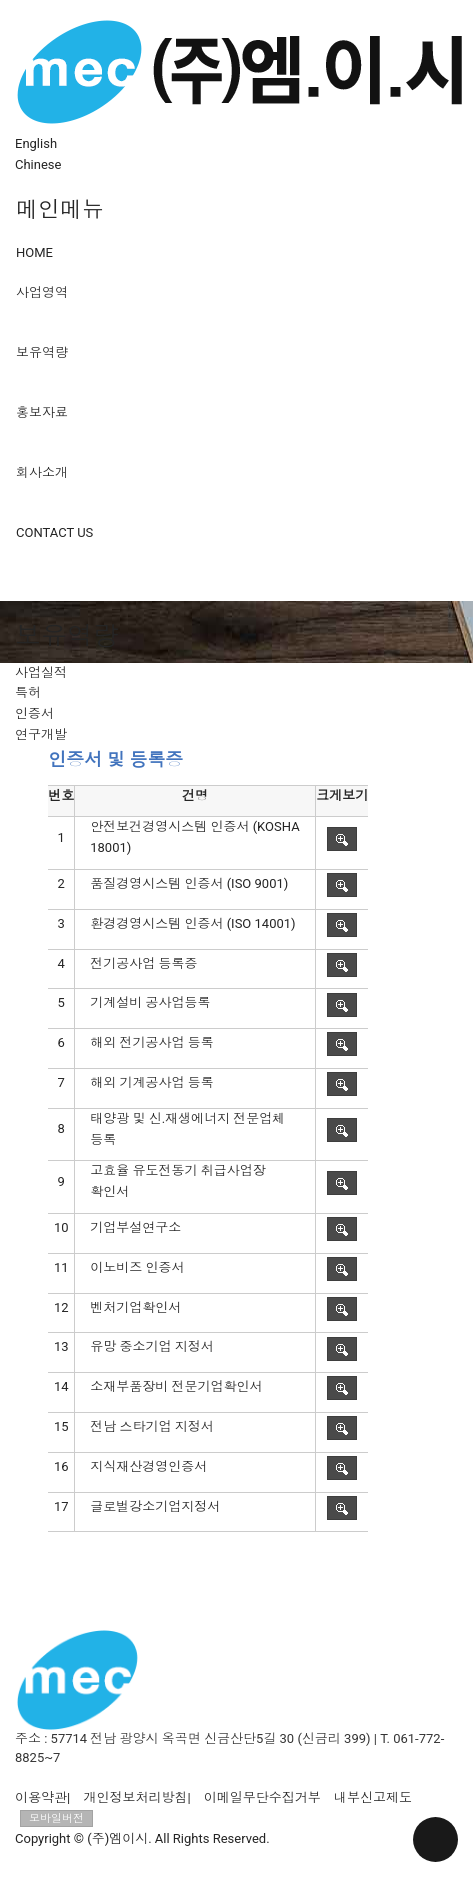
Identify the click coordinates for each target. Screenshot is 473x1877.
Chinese (38, 164)
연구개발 (41, 734)
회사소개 (42, 472)
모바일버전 (56, 1818)
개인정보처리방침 (135, 1797)
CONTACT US (54, 532)
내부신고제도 (373, 1797)
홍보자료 (42, 412)
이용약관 (41, 1797)
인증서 (34, 713)
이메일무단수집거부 (262, 1797)
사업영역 (42, 292)
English (36, 143)
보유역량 (42, 352)
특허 (28, 692)
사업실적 (41, 672)
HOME (34, 252)
